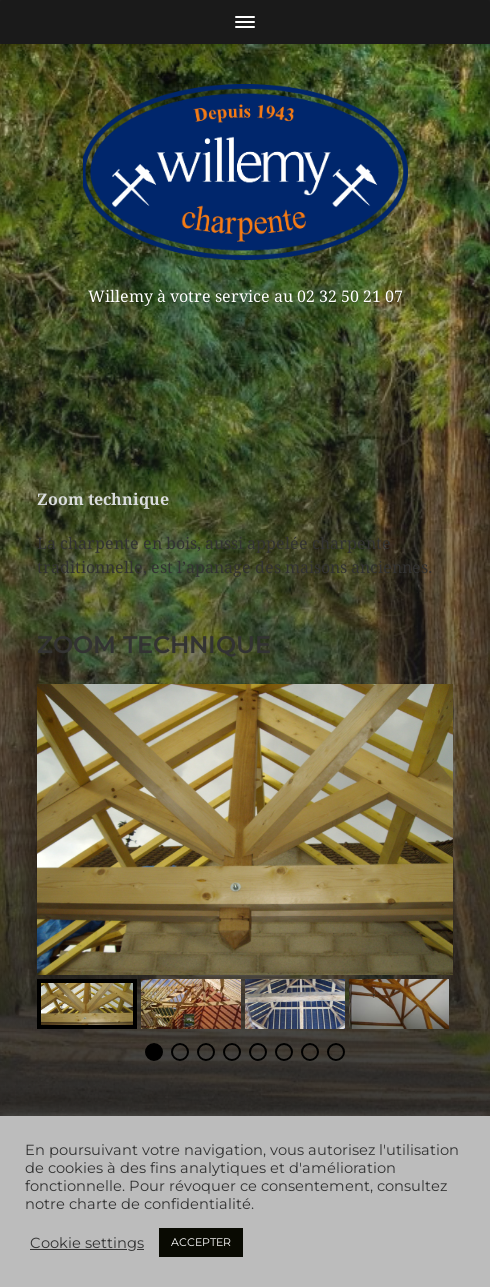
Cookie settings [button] (87, 1243)
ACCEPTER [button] (201, 1242)
